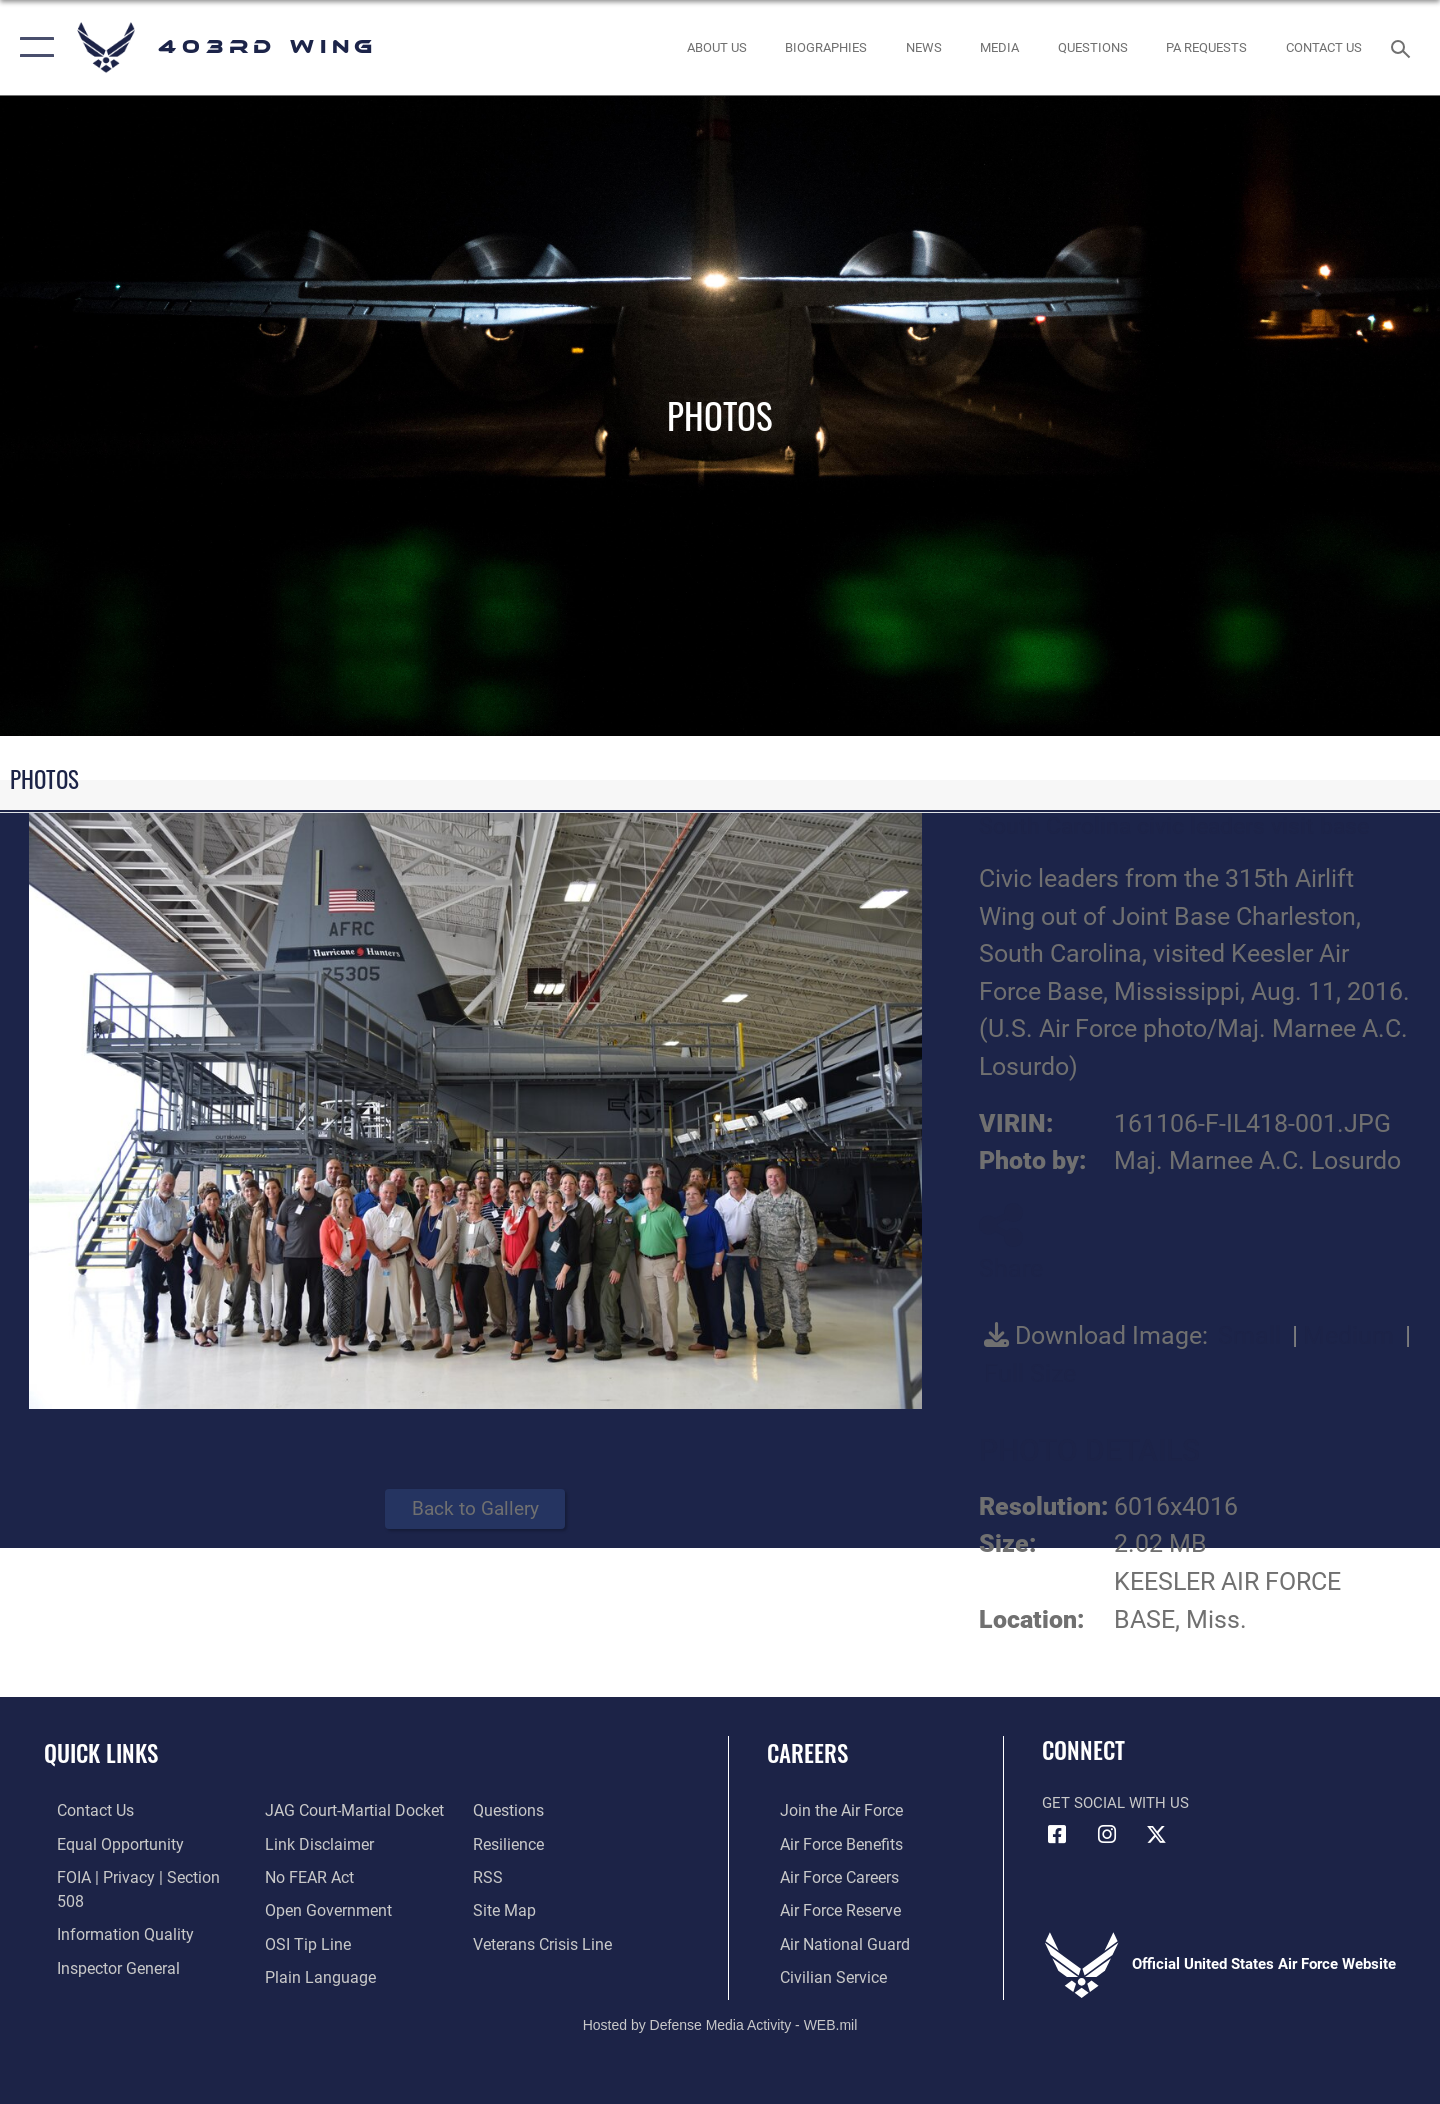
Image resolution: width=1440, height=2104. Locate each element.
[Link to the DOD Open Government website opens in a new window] (320, 1876)
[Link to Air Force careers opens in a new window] (825, 1876)
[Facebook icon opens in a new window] (1057, 1835)
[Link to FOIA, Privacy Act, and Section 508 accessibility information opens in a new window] (135, 1876)
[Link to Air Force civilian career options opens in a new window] (818, 1974)
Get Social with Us (1115, 1803)
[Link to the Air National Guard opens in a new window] (828, 1941)
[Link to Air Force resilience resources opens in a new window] (511, 1810)
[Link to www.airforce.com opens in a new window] (826, 1810)
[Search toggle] (1403, 47)
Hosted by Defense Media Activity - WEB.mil (720, 2021)
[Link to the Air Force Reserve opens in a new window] (826, 1908)
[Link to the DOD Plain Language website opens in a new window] (311, 1941)
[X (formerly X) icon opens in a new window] (1156, 1835)
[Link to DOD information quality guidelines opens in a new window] (108, 1908)
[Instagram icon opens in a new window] (1107, 1835)
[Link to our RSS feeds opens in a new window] (490, 1843)
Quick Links (101, 1753)
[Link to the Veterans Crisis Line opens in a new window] (544, 1908)
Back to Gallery (475, 1508)
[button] (32, 47)
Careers (807, 1753)
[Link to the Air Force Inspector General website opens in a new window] (103, 1941)
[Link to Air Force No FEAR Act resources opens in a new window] (304, 1843)
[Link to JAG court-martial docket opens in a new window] (130, 1974)
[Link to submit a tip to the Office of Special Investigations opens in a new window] (301, 1908)
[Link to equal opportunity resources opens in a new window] (103, 1843)
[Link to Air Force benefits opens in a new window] (826, 1843)
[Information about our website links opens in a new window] (313, 1810)
